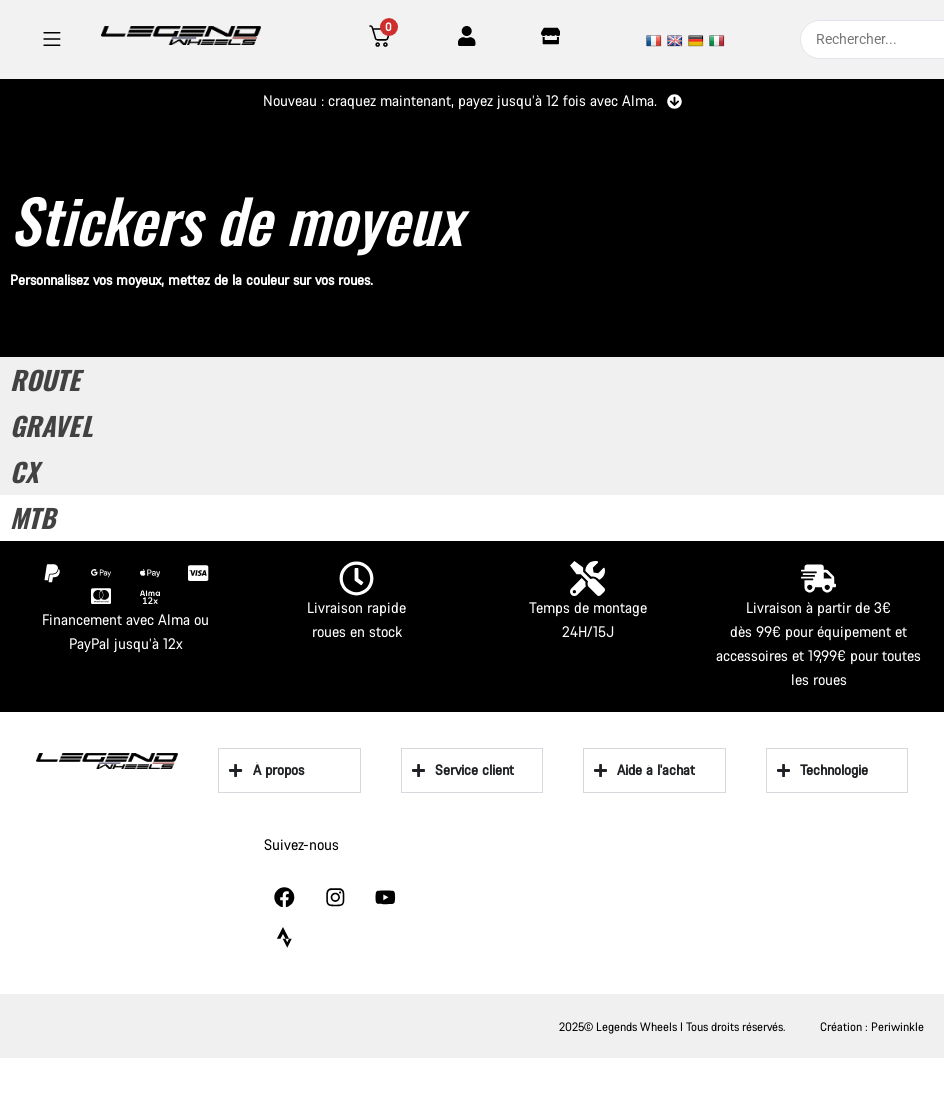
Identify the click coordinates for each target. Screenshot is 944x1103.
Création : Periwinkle (872, 1025)
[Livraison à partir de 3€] (818, 578)
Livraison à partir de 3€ (818, 607)
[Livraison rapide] (356, 578)
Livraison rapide (356, 607)
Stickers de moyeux (236, 218)
